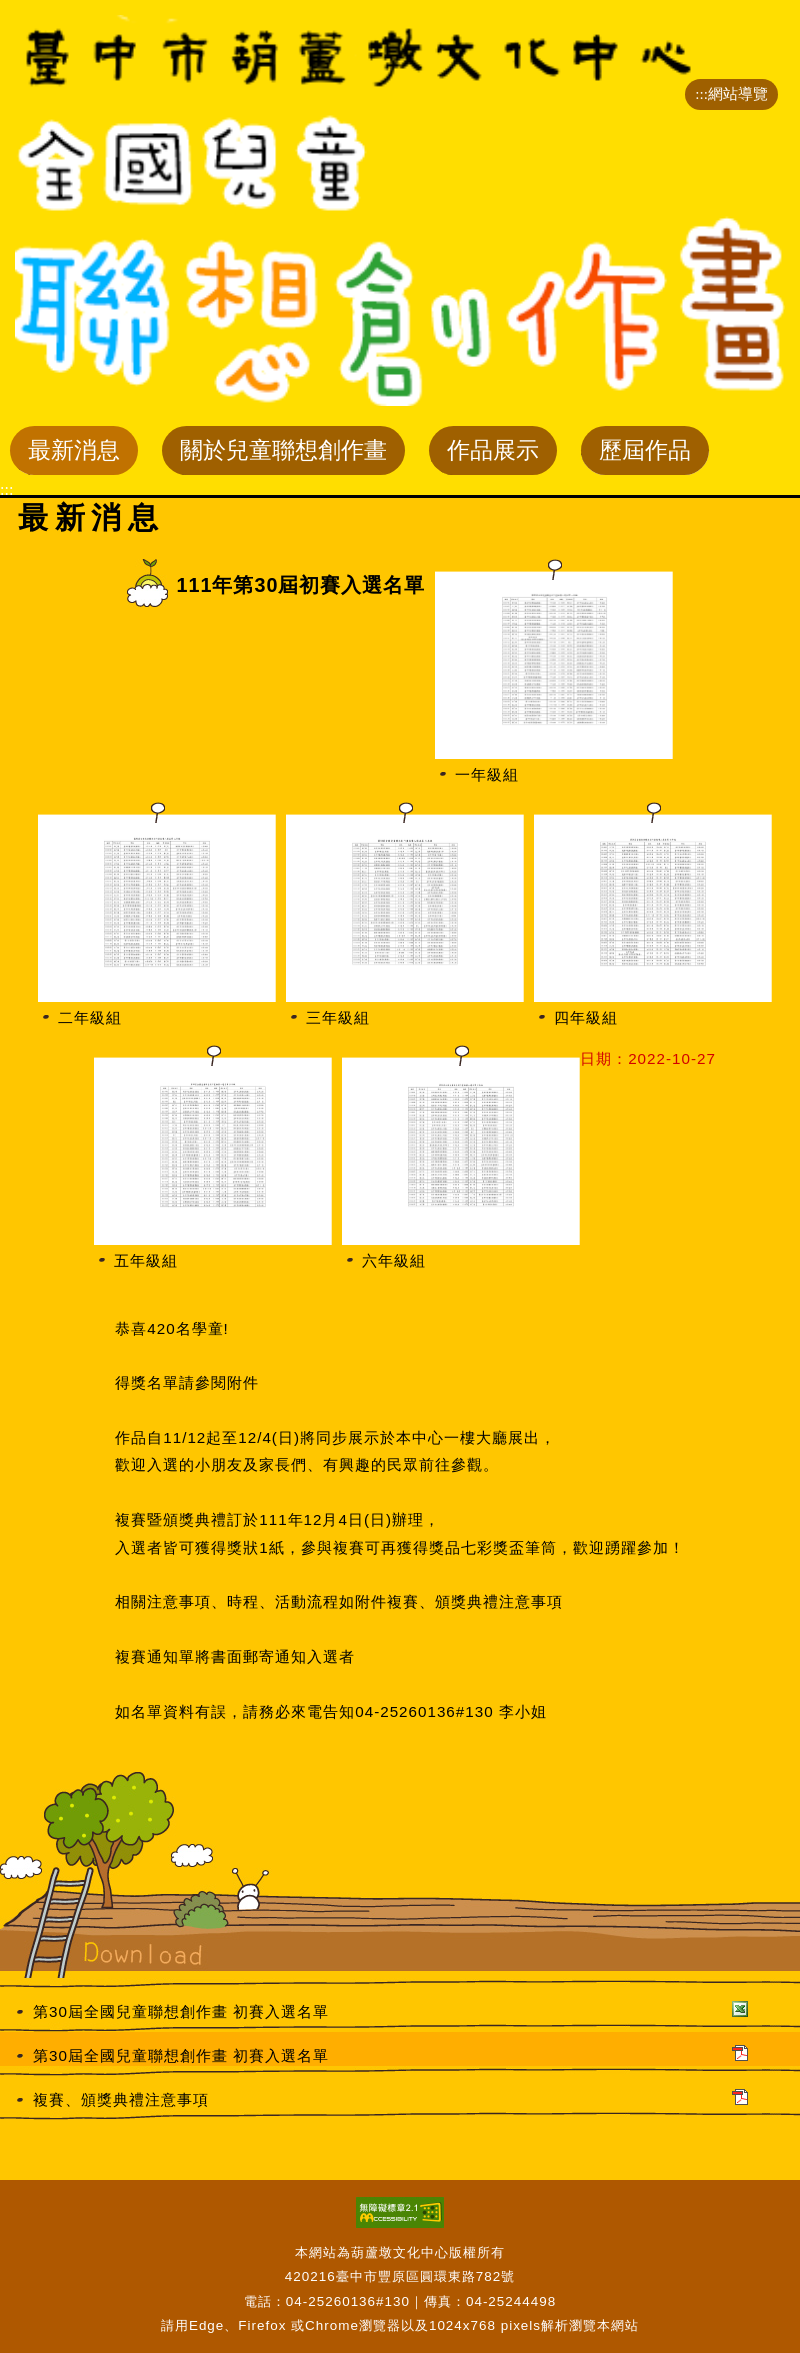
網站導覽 (738, 93)
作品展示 (492, 454)
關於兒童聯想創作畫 (283, 454)
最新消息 (73, 454)
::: (701, 93)
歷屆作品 (644, 454)
